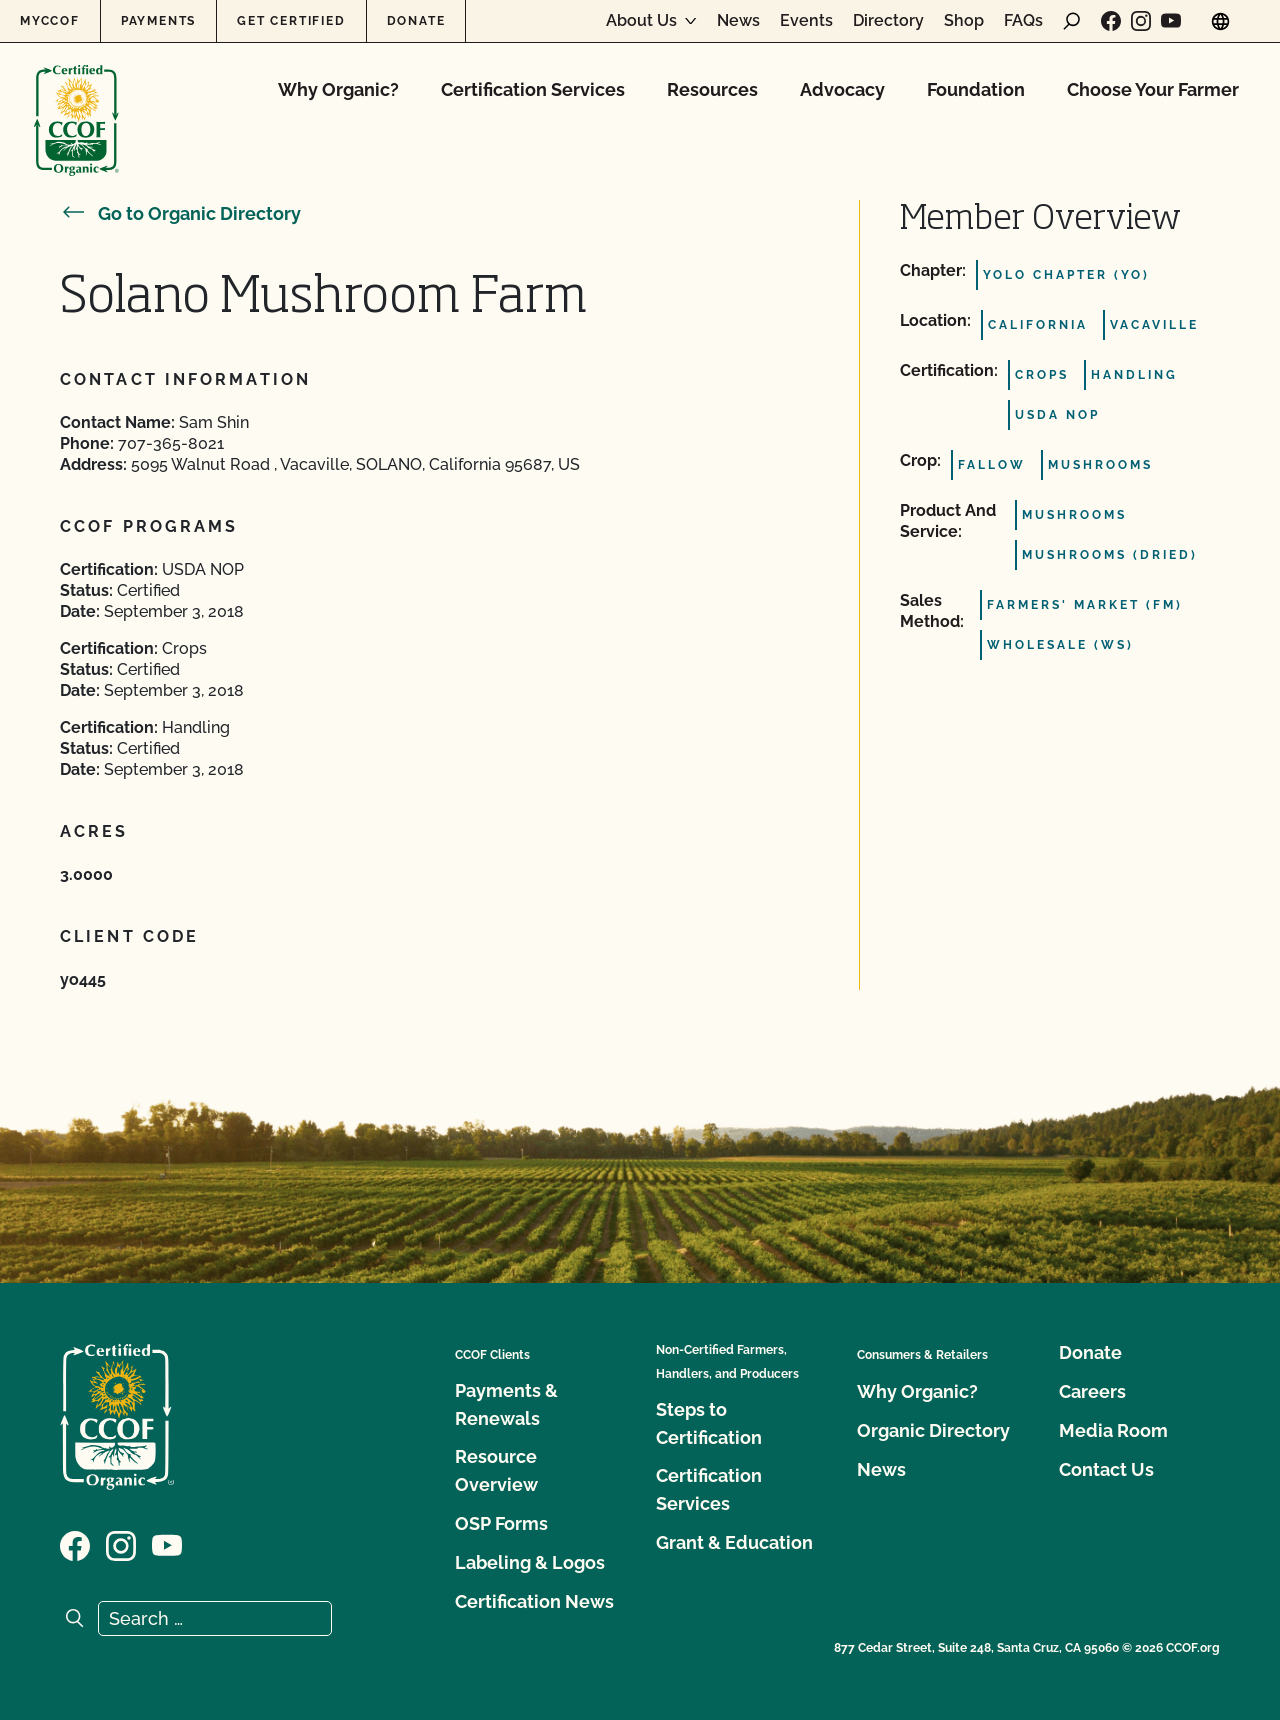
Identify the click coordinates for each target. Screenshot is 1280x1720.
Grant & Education (734, 1542)
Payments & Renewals (506, 1404)
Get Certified (291, 21)
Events (806, 21)
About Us (641, 21)
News (738, 21)
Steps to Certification (709, 1423)
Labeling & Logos (530, 1562)
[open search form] (1072, 21)
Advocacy (842, 89)
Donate (416, 21)
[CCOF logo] (76, 99)
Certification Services (533, 89)
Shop (964, 21)
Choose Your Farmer (1153, 89)
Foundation (976, 89)
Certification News (534, 1601)
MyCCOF (50, 21)
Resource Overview (496, 1470)
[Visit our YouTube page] (1171, 21)
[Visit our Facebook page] (1111, 21)
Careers (1092, 1391)
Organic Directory (933, 1430)
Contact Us (1106, 1469)
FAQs (1023, 21)
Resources (712, 89)
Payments (158, 21)
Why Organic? (338, 89)
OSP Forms (501, 1523)
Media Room (1113, 1430)
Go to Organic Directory (180, 213)
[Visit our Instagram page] (1141, 21)
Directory (888, 21)
